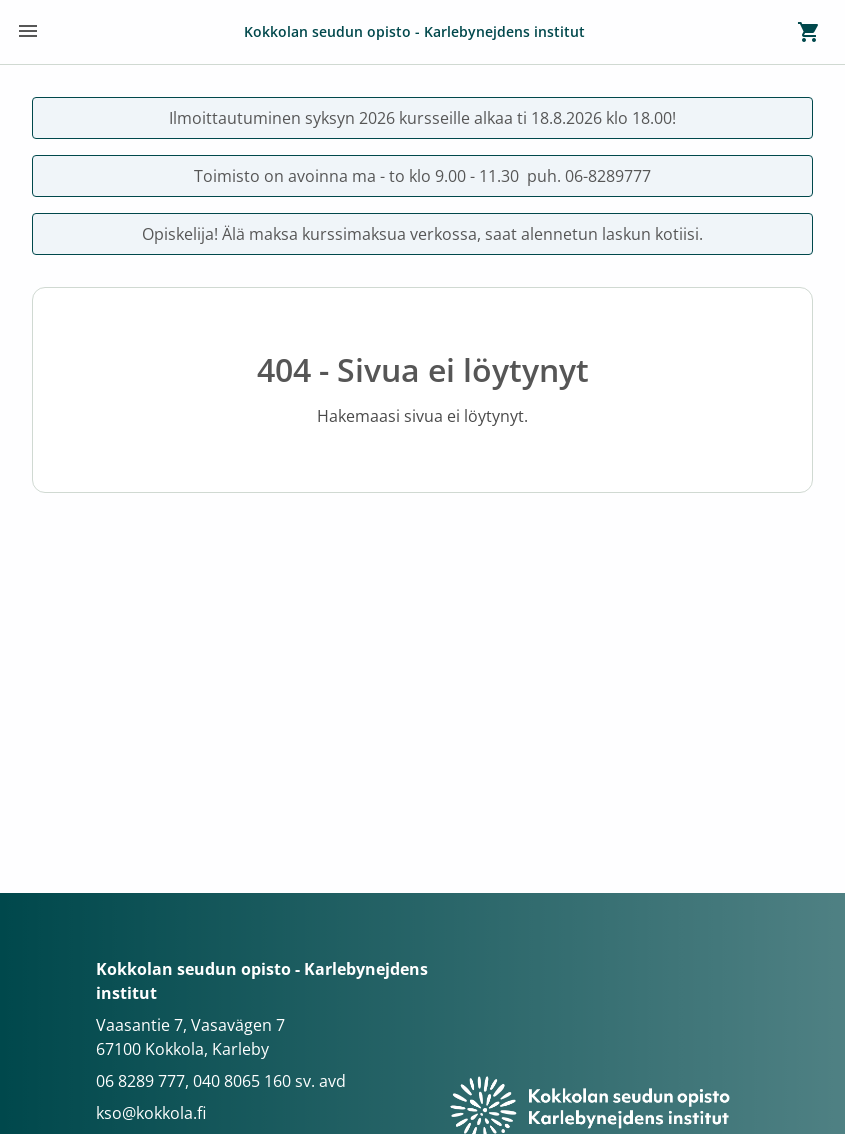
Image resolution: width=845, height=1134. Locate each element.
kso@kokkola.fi (151, 1113)
